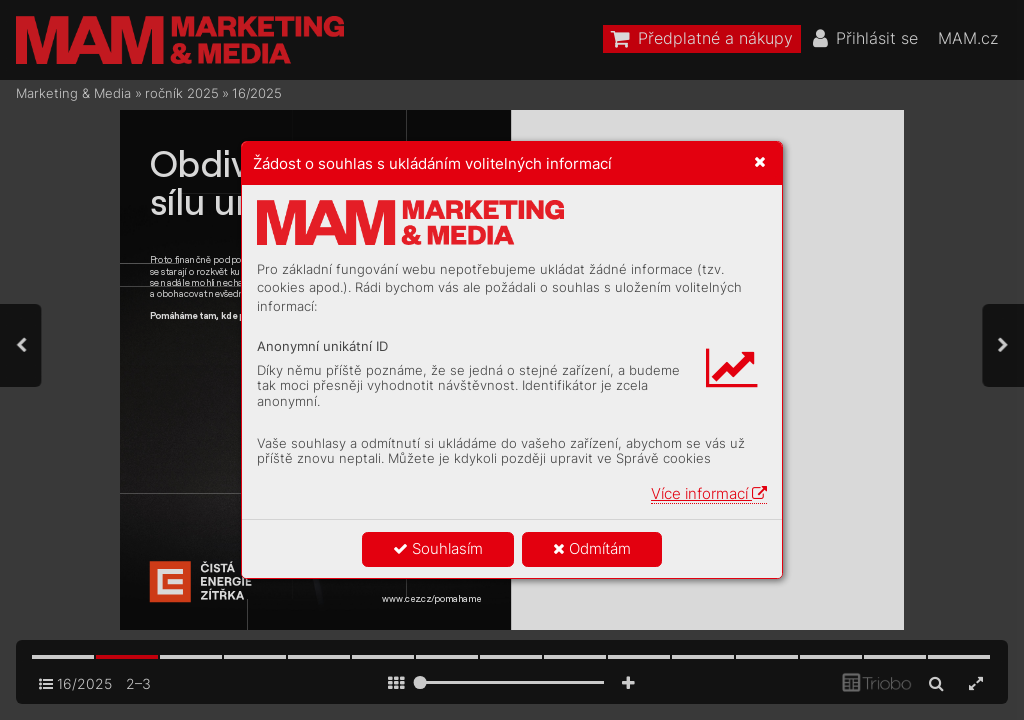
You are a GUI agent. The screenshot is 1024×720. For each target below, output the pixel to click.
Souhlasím (438, 548)
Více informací (709, 493)
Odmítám (592, 548)
